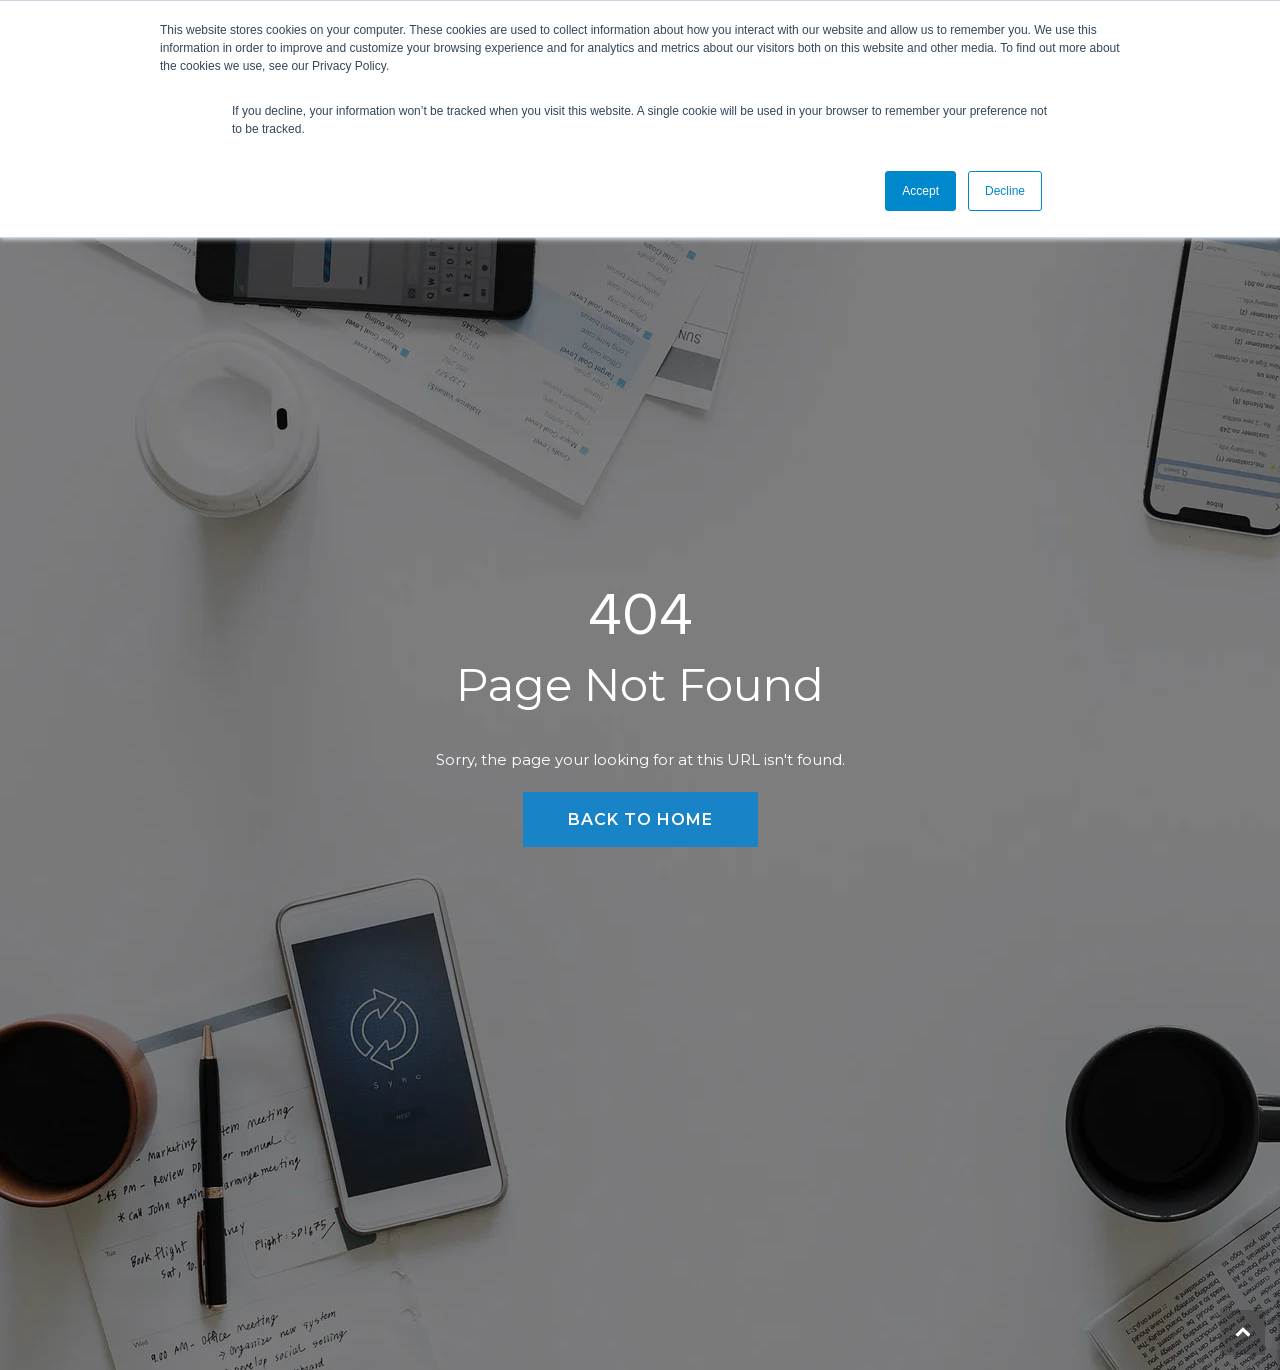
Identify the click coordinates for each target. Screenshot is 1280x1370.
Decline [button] (1005, 191)
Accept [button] (920, 191)
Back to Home (640, 819)
